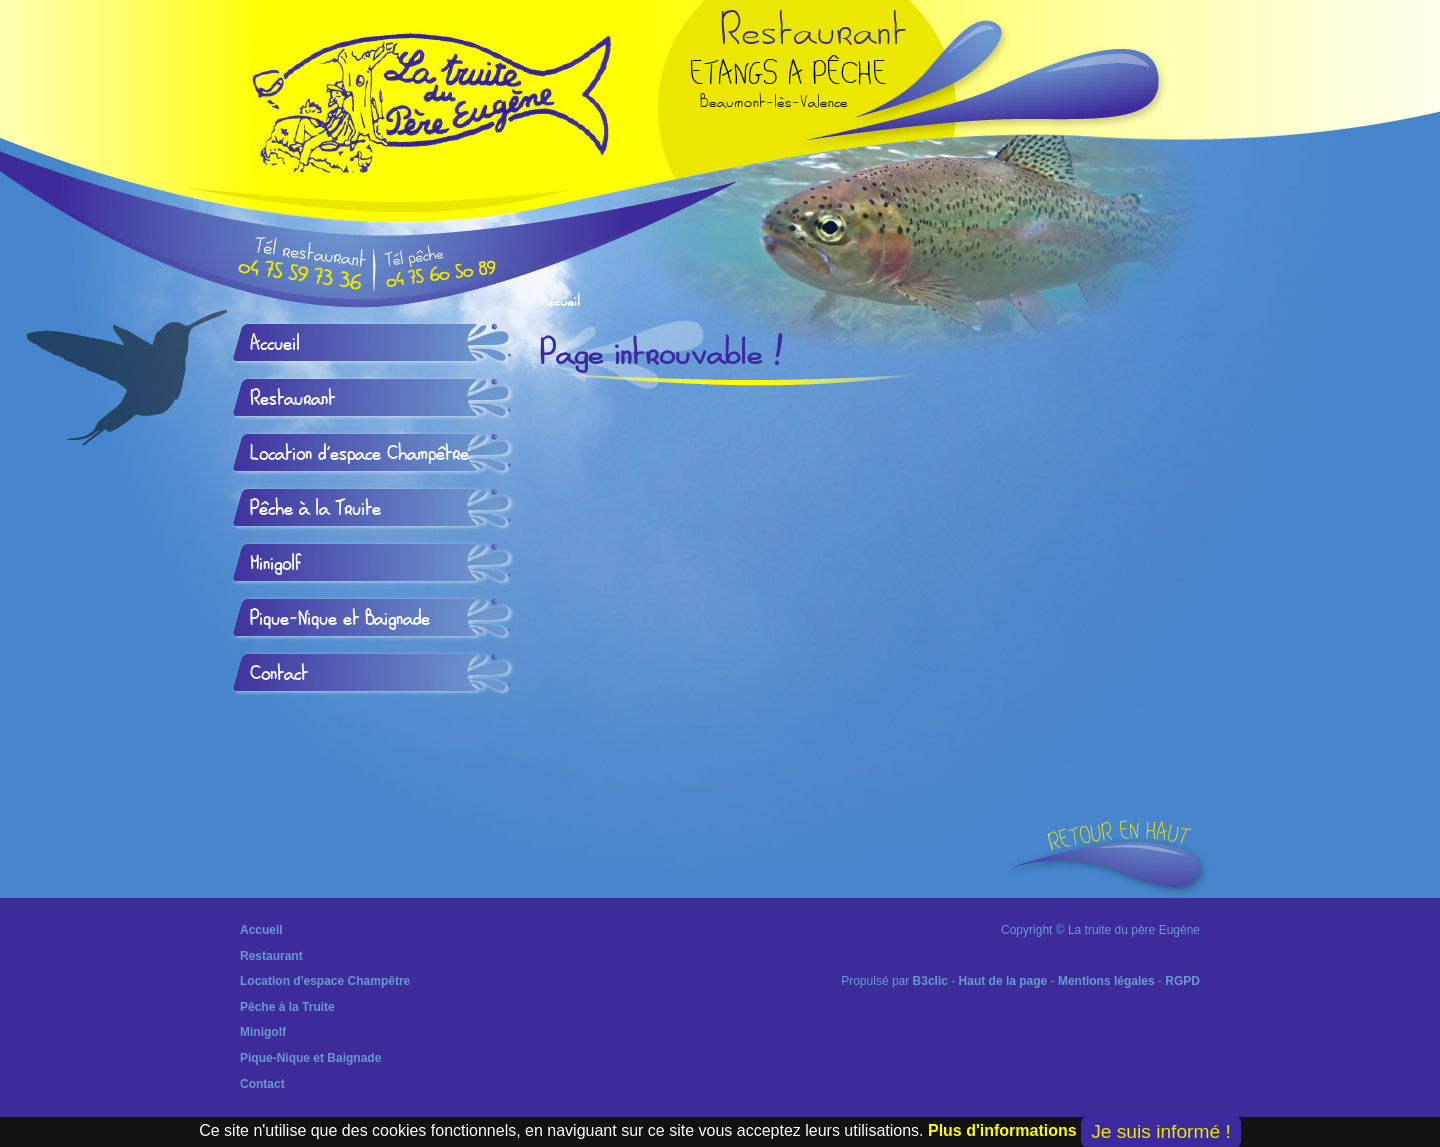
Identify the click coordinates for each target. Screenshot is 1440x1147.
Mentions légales (1106, 981)
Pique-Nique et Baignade (340, 619)
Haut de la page (1003, 981)
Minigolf (275, 564)
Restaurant (292, 399)
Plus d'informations (1002, 1130)
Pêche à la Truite (315, 509)
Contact (279, 674)
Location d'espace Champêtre (359, 454)
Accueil (560, 302)
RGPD (1182, 981)
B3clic (930, 981)
